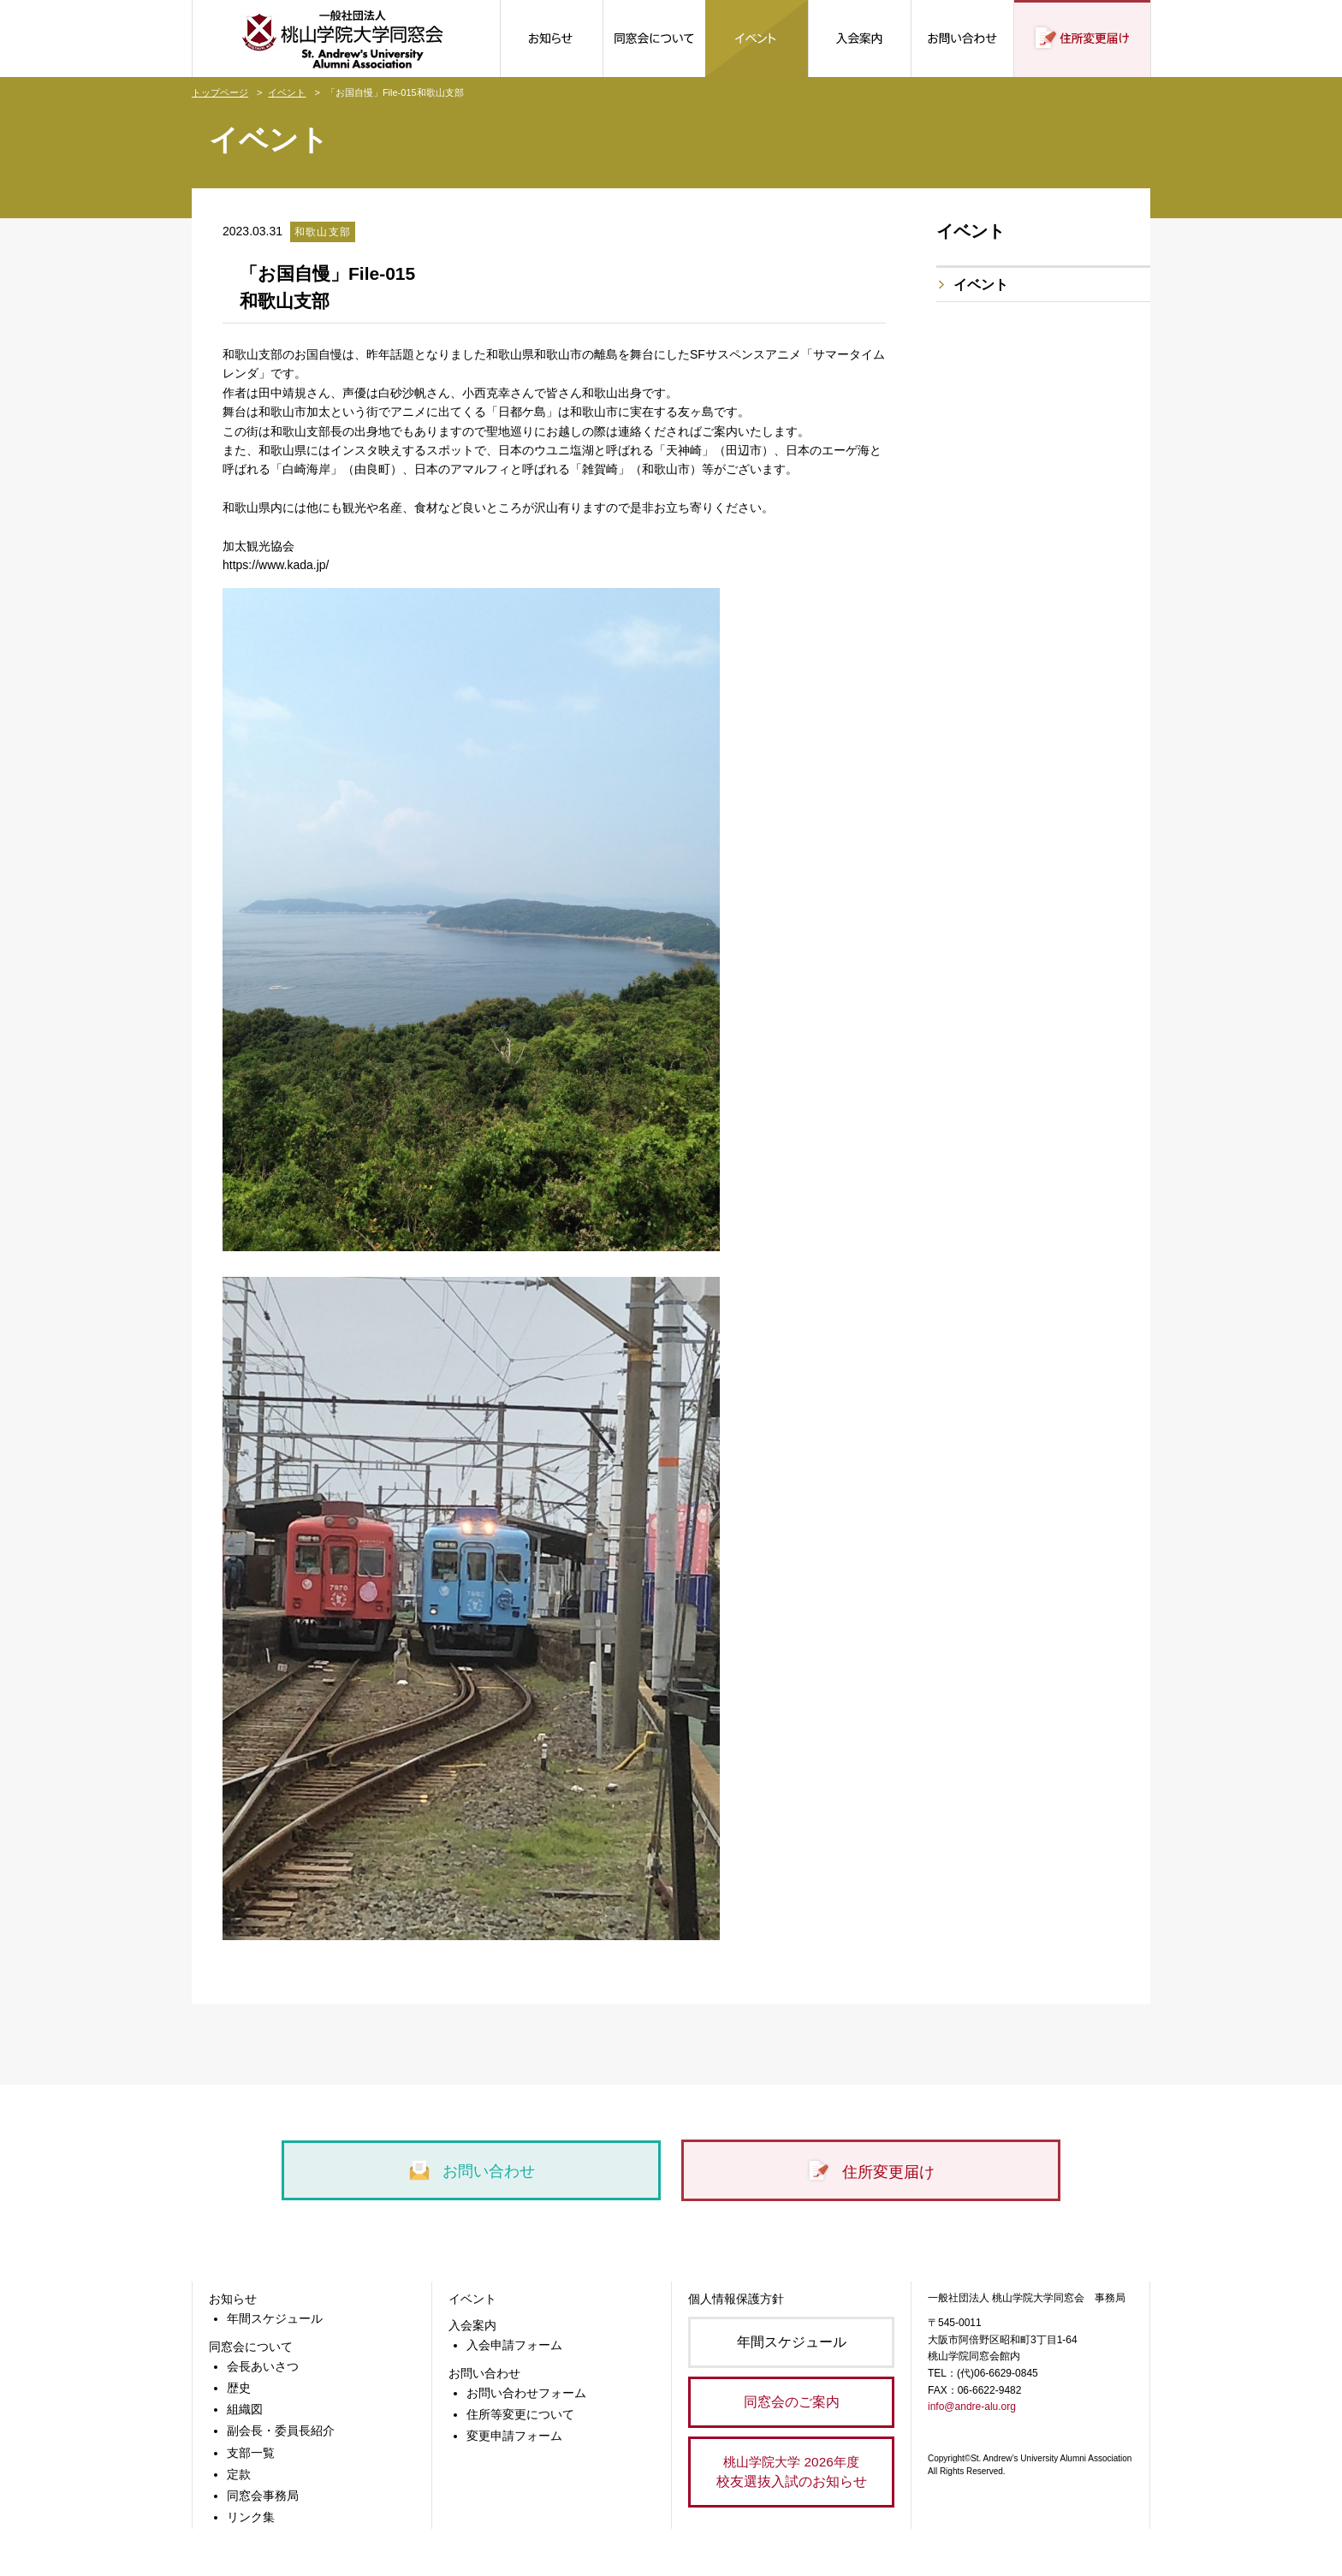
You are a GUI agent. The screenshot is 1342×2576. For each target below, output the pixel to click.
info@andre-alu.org (972, 2407)
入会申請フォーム (514, 2345)
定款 (239, 2474)
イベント (287, 92)
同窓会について (251, 2346)
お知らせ (233, 2299)
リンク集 (251, 2517)
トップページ (220, 92)
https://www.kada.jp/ (276, 565)
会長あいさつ (263, 2366)
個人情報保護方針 (736, 2299)
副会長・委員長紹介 (281, 2430)
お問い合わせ (471, 2171)
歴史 (239, 2388)
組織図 (245, 2409)
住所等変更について (520, 2414)
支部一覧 (251, 2453)
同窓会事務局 (263, 2495)
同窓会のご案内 (792, 2402)
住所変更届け (870, 2172)
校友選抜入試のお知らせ (791, 2470)
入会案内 (472, 2325)
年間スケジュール (275, 2318)
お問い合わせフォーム (526, 2393)
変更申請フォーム (514, 2435)
